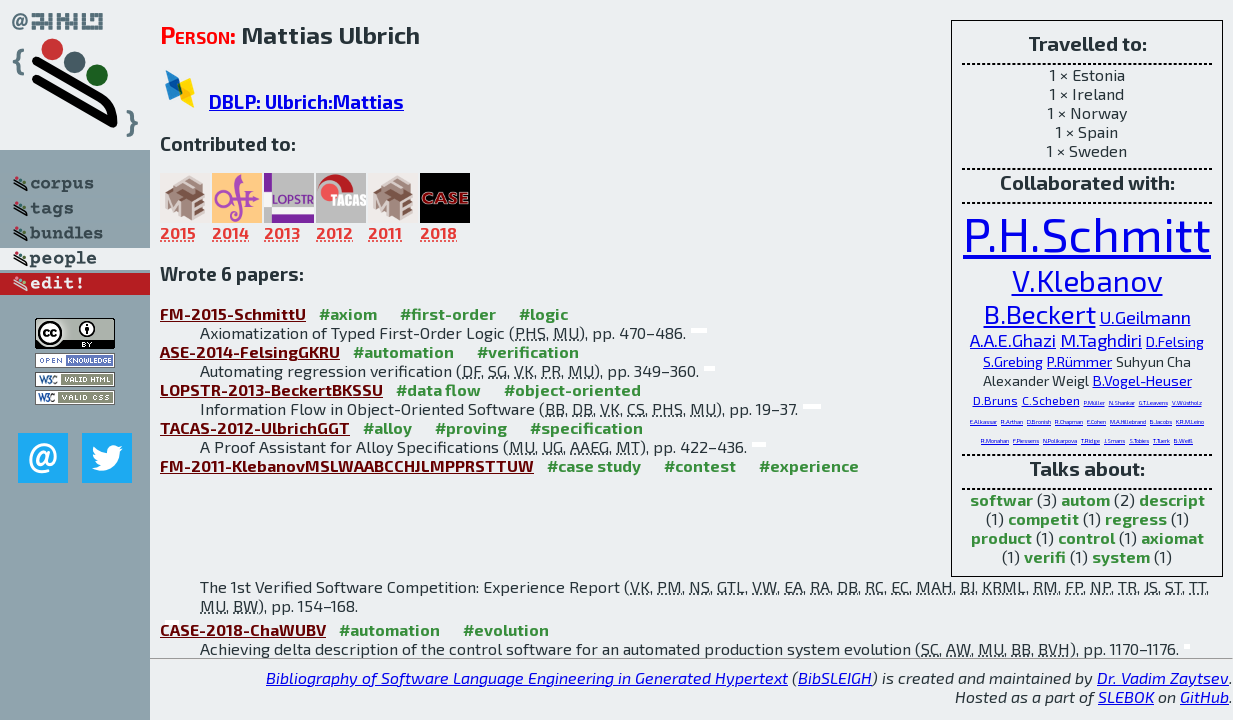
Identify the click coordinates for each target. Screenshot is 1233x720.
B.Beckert (1040, 313)
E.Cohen (1096, 421)
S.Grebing (1013, 361)
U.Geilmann (1145, 317)
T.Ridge (1090, 440)
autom (1085, 499)
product (1001, 537)
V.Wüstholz (1187, 402)
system (1121, 556)
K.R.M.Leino (1190, 421)
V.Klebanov (1087, 280)
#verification (528, 351)
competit (1043, 518)
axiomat (1172, 537)
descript (1172, 499)
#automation (403, 351)
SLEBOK (1126, 696)
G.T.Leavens (1153, 402)
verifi (1045, 556)
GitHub (1204, 696)
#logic (543, 313)
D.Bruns (995, 400)
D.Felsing (1175, 341)
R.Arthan (1012, 421)
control (1086, 537)
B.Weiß (1183, 440)
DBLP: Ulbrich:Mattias (306, 101)
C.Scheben (1051, 400)
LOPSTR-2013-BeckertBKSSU (271, 389)
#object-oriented (572, 389)
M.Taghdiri (1101, 340)
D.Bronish (1039, 421)
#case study (594, 465)
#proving (471, 427)
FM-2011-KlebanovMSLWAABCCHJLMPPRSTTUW (347, 465)
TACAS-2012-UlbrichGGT (255, 427)
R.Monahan (995, 440)
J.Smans (1114, 440)
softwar (1001, 499)
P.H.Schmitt (1087, 233)
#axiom (348, 313)
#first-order (448, 313)
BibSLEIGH (835, 677)
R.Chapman (1069, 421)
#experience (809, 465)
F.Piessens (1026, 440)
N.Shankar (1122, 402)
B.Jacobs (1161, 421)
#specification (586, 427)
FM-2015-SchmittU (233, 313)
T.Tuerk (1161, 440)
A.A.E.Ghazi (1013, 340)
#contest (700, 465)
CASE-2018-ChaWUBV (243, 629)
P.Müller (1094, 402)
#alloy (387, 427)
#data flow (438, 389)
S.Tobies (1139, 440)
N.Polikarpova (1060, 440)
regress (1136, 518)
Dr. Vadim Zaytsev (1163, 677)
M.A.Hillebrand (1128, 421)
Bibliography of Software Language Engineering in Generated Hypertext (527, 677)
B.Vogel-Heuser (1142, 380)
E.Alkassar (983, 421)
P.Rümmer (1079, 361)
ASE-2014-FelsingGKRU (250, 351)
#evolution (506, 629)
